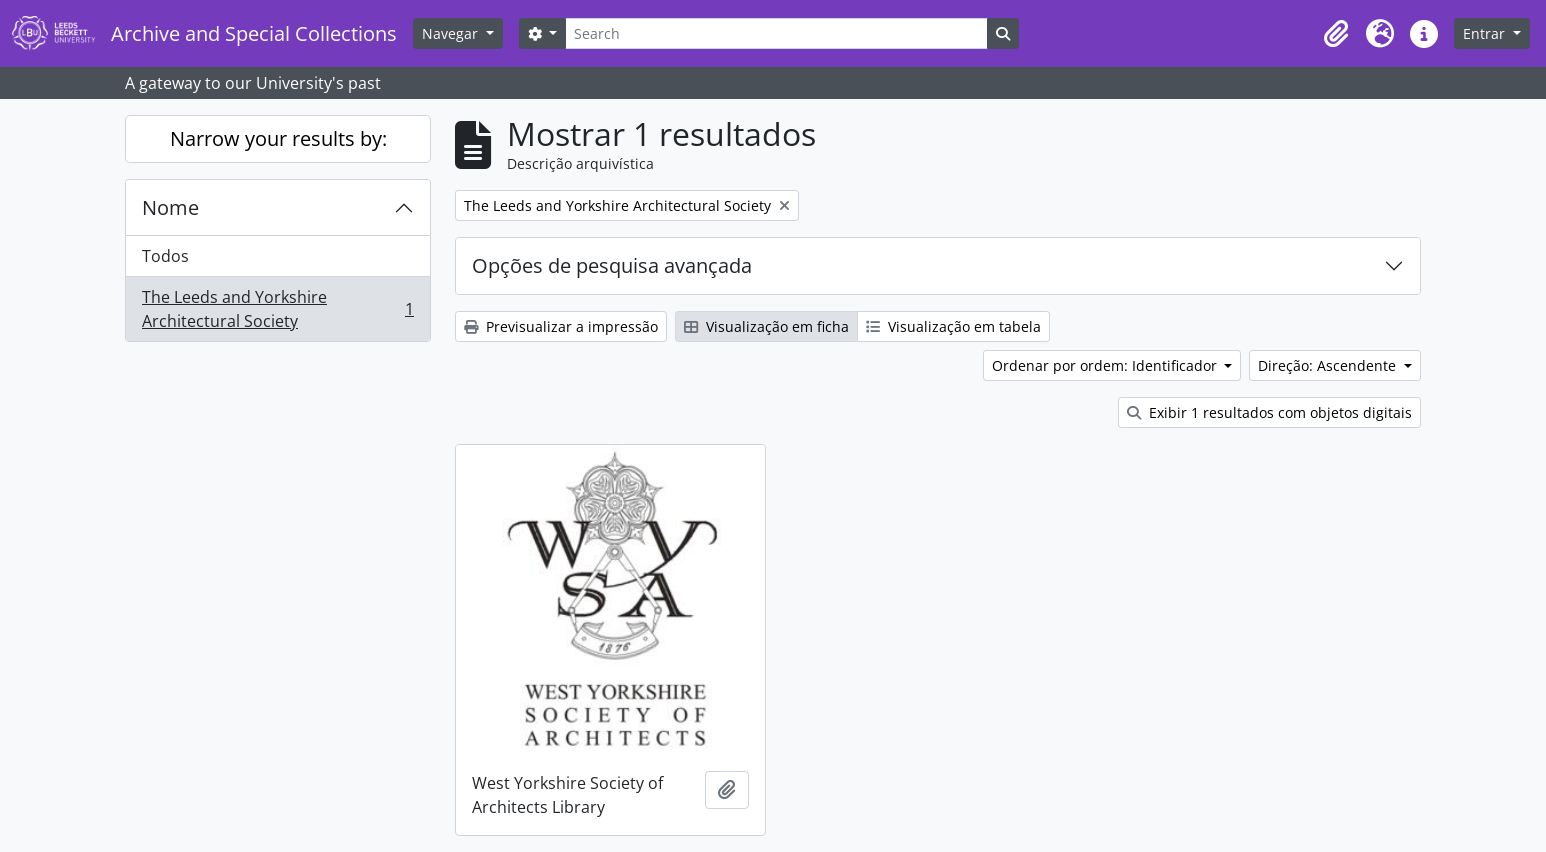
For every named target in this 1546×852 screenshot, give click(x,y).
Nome (170, 207)
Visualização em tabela (953, 326)
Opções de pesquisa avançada (612, 265)
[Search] (776, 33)
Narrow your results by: (278, 138)
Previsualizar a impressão (561, 326)
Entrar (1486, 33)
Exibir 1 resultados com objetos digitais (1269, 412)
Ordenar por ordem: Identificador (1106, 365)
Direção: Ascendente (1329, 365)
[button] (1336, 34)
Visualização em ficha (766, 326)
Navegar (452, 33)
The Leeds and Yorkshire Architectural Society (277, 309)
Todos (165, 256)
